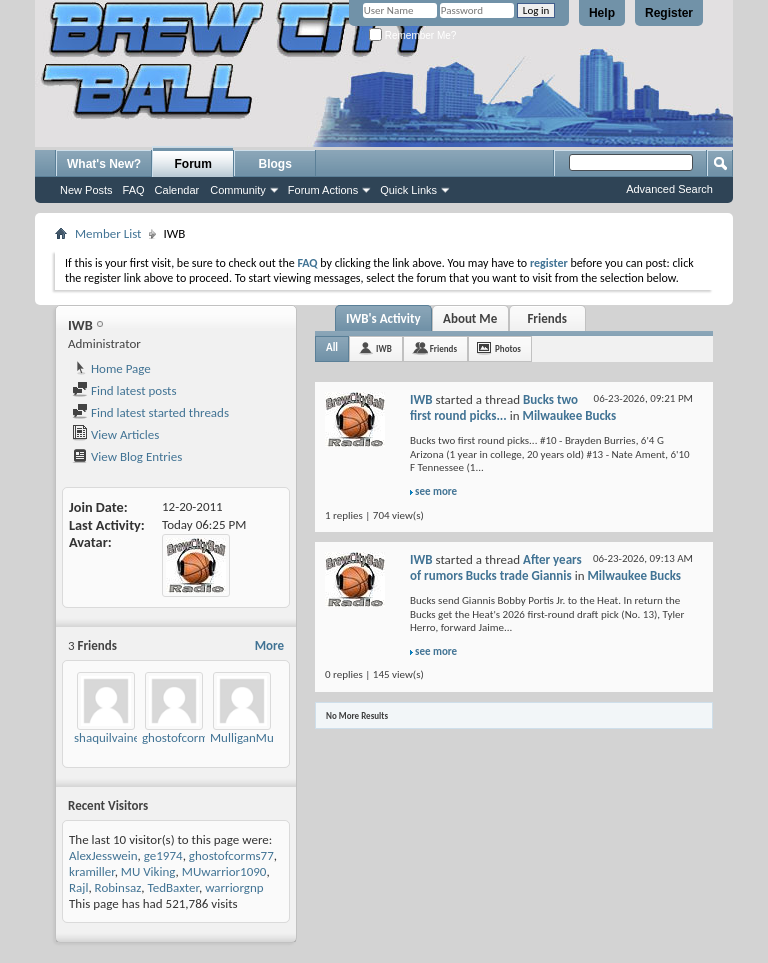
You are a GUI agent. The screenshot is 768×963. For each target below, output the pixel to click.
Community (238, 190)
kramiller (92, 871)
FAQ (134, 190)
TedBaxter (173, 887)
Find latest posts (124, 390)
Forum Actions (323, 190)
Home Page (111, 368)
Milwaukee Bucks (570, 415)
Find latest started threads (150, 412)
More (269, 645)
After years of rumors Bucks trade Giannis (496, 567)
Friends (546, 318)
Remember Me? (412, 35)
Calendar (177, 190)
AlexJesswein (103, 855)
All (332, 347)
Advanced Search (669, 189)
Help (602, 13)
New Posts (86, 190)
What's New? (104, 164)
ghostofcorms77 (184, 737)
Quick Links (408, 190)
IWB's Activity (383, 318)
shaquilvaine (107, 737)
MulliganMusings (255, 737)
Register (669, 13)
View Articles (115, 434)
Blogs (275, 164)
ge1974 (163, 855)
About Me (470, 318)
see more (436, 491)
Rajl (78, 887)
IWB (384, 348)
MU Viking (148, 871)
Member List (108, 233)
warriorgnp (234, 887)
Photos (508, 348)
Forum (193, 164)
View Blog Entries (127, 456)
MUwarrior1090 (224, 871)
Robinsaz (118, 887)
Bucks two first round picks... (494, 407)
